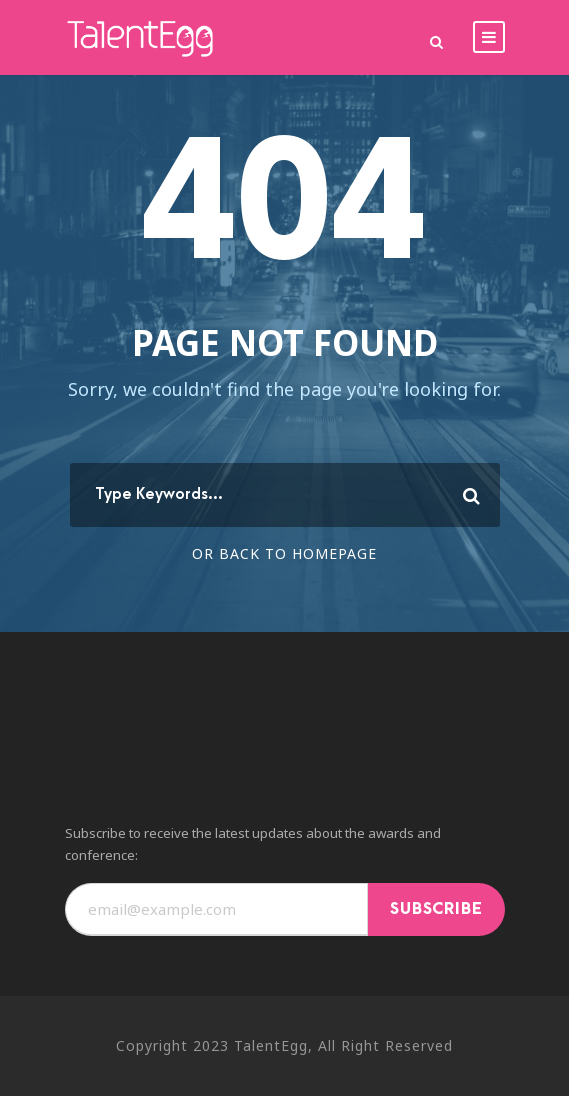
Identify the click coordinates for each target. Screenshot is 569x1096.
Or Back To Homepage (284, 553)
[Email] (217, 909)
